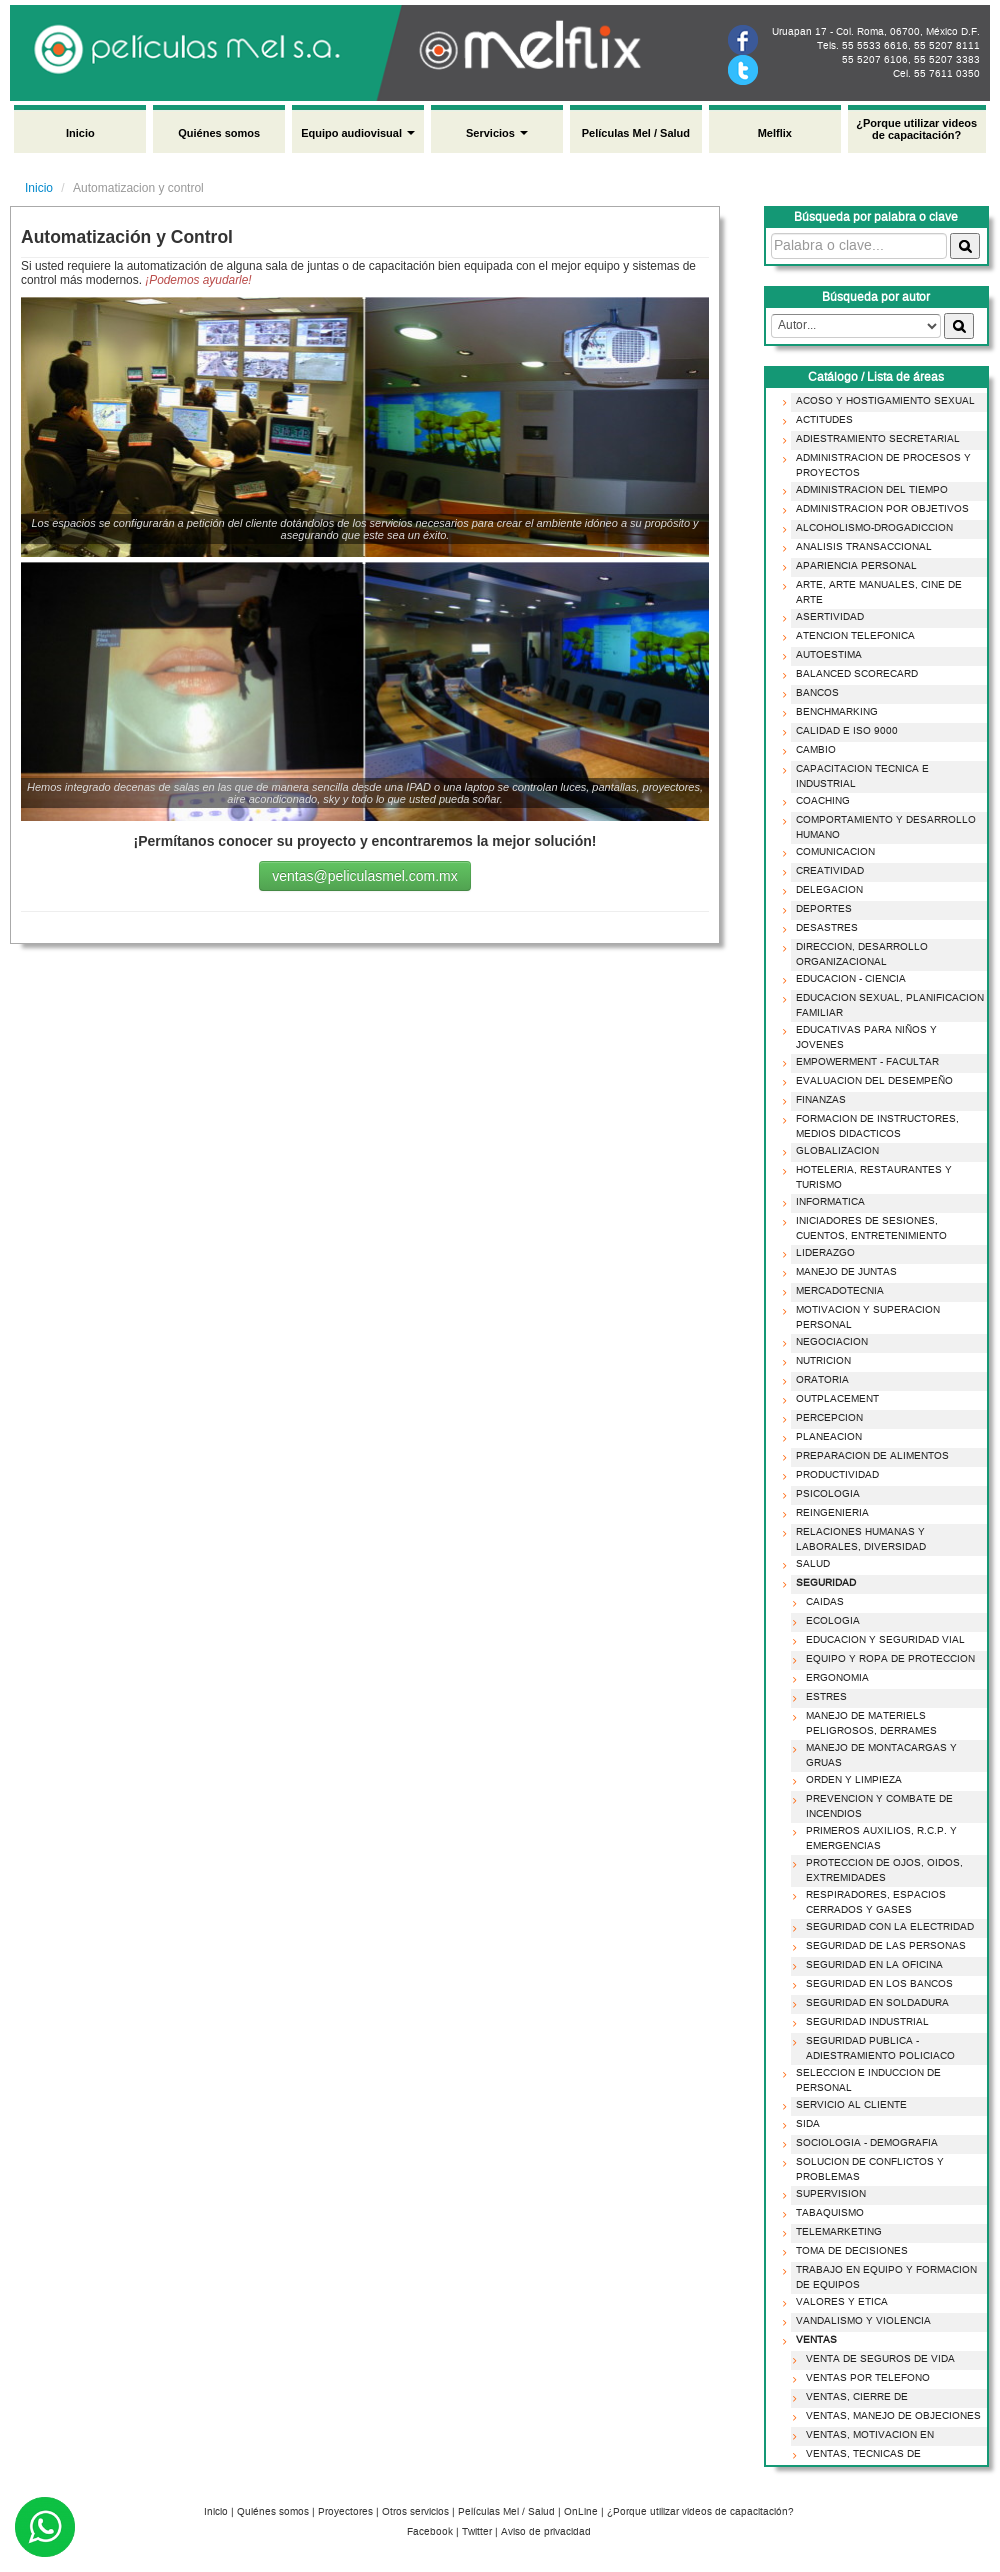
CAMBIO (812, 750)
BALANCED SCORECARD (853, 674)
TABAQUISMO (826, 2213)
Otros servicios (415, 2512)
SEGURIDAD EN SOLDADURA (873, 2003)
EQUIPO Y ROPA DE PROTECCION (886, 1659)
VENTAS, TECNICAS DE (859, 2454)
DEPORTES (820, 909)
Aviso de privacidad (546, 2532)
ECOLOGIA (829, 1621)
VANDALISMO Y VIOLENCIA (859, 2321)
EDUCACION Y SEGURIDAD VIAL (881, 1640)
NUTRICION (819, 1361)
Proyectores (345, 2512)
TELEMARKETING (835, 2232)
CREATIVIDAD (826, 871)
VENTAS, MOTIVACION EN (866, 2435)
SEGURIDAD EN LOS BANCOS (875, 1984)
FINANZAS (817, 1100)
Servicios (497, 133)
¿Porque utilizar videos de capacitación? (916, 129)
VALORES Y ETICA (838, 2302)
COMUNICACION (831, 852)
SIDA (804, 2124)
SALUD (809, 1564)
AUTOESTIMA (825, 655)
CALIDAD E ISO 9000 (843, 731)
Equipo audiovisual (358, 133)
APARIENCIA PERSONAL (852, 566)
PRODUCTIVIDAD (833, 1475)
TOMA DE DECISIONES (848, 2251)
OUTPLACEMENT (833, 1399)
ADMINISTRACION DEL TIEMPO (868, 490)
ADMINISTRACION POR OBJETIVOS (878, 509)
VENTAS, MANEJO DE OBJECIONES (889, 2416)
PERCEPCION (825, 1418)
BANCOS (813, 693)
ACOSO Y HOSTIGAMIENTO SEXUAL (881, 401)
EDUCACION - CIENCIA (847, 979)
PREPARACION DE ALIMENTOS (868, 1456)
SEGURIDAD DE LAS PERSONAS (882, 1946)
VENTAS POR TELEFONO (864, 2378)
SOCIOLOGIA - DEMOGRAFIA (863, 2143)
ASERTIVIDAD (826, 617)
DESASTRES (823, 928)
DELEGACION (825, 890)
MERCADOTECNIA (836, 1291)
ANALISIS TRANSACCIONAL (860, 547)
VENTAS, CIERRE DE (853, 2397)
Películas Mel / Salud (636, 133)
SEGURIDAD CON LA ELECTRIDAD (886, 1927)
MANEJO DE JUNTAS (842, 1272)
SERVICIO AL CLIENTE (847, 2105)
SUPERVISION (827, 2194)
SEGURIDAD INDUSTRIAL (863, 2022)
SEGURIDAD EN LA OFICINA (870, 1965)
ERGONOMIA (833, 1678)
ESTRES (822, 1697)
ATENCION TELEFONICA (851, 636)
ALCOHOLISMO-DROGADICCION (870, 528)
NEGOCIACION (828, 1342)
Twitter (477, 2532)
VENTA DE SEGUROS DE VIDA (876, 2359)
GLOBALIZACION (833, 1151)
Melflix (775, 133)
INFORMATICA (826, 1202)
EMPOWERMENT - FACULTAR (863, 1062)
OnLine (581, 2512)
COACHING (819, 801)
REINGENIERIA (828, 1513)
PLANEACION (825, 1437)
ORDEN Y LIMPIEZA (850, 1780)
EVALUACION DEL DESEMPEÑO (870, 1081)
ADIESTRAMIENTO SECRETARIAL (874, 439)
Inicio (80, 133)
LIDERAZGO (821, 1253)
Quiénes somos (219, 133)
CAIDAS (821, 1602)
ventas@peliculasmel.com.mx (364, 876)
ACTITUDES (820, 420)
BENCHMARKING (833, 712)
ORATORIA (818, 1380)
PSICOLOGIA (824, 1494)
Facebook (430, 2532)
